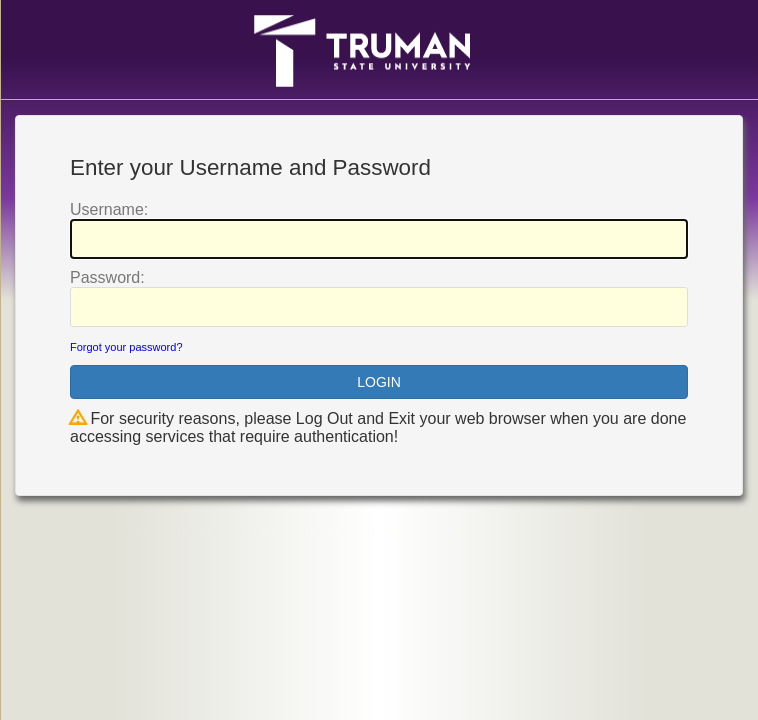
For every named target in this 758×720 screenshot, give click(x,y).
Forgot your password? (126, 347)
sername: (109, 209)
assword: (107, 277)
